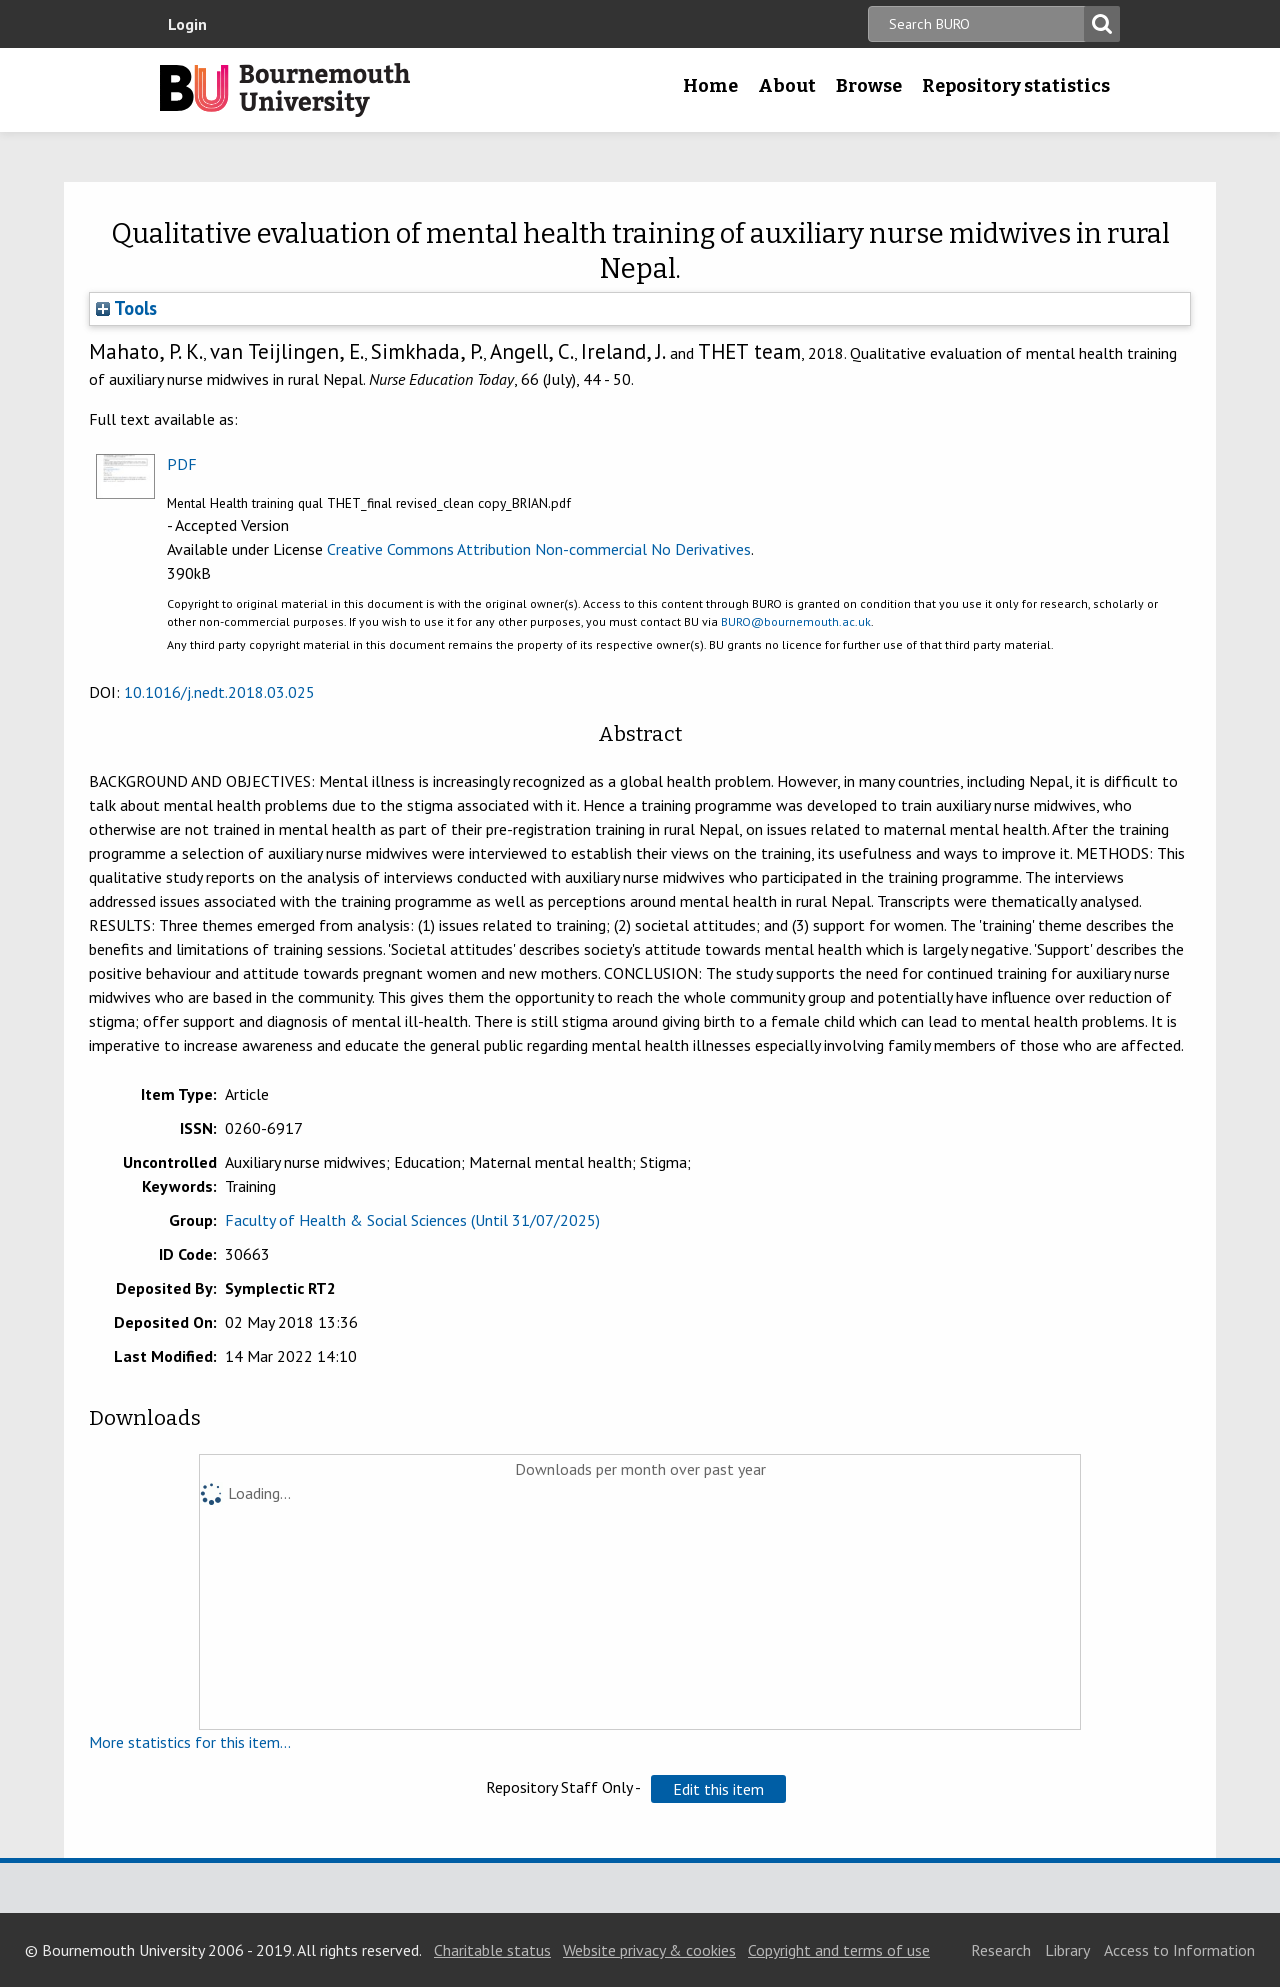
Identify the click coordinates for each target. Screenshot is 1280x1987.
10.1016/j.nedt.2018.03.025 (219, 692)
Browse (869, 86)
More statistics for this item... (190, 1742)
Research (1001, 1950)
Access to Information (1179, 1950)
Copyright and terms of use (839, 1950)
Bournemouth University (285, 90)
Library (1067, 1950)
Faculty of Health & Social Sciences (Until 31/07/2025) (412, 1220)
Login (187, 24)
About (787, 86)
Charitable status (492, 1950)
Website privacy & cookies (649, 1950)
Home (710, 86)
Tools (126, 308)
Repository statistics (1016, 86)
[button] (718, 1789)
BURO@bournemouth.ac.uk (796, 621)
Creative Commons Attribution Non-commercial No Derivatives (539, 549)
